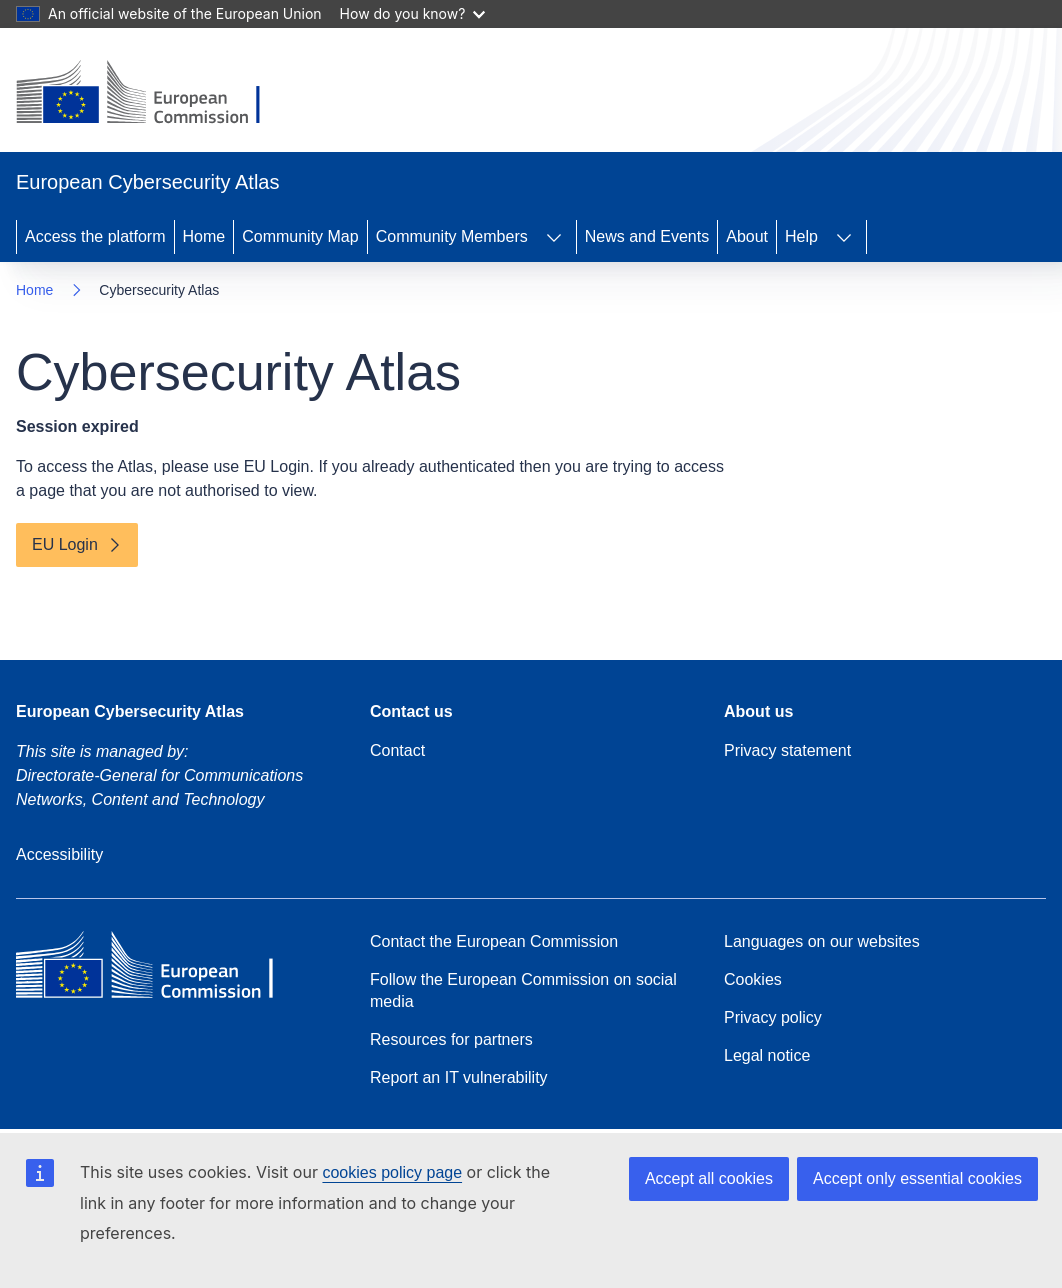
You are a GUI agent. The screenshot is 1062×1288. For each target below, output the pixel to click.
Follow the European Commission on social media (523, 990)
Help (801, 236)
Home (204, 236)
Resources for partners (451, 1039)
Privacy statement (787, 750)
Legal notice (767, 1055)
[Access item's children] (554, 237)
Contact (397, 750)
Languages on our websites (822, 941)
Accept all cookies (709, 1178)
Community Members (452, 236)
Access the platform (95, 236)
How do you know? (413, 13)
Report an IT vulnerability (459, 1077)
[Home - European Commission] (153, 94)
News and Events (647, 236)
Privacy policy (773, 1017)
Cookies (753, 979)
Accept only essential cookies (917, 1178)
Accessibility (59, 854)
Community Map (300, 236)
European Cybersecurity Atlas (130, 711)
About (747, 236)
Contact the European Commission (494, 941)
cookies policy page (392, 1172)
